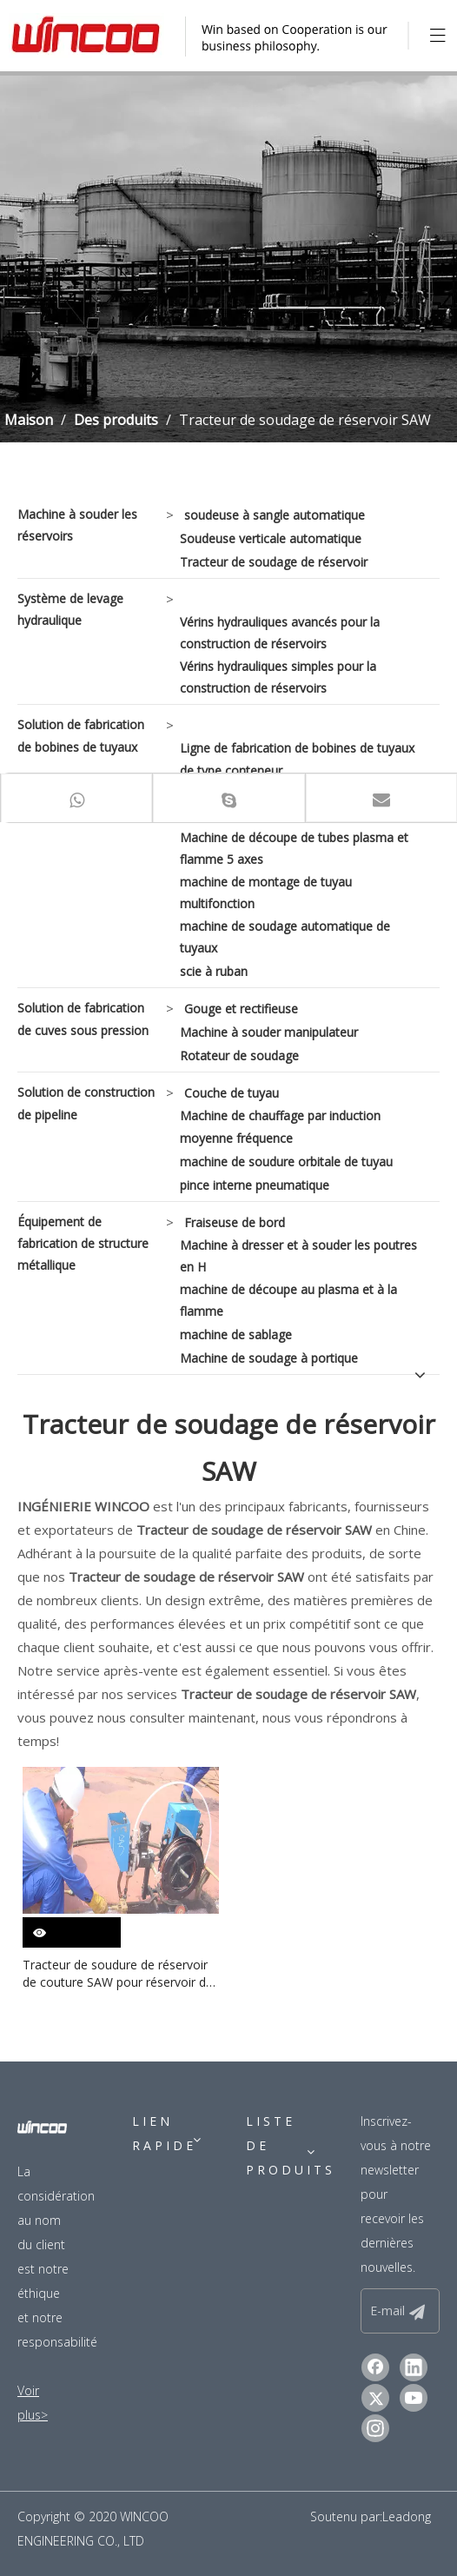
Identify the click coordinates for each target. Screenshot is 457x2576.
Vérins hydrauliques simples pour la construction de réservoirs (278, 677)
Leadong (406, 2516)
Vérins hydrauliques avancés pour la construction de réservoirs (280, 633)
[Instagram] (375, 2428)
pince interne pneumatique (254, 1185)
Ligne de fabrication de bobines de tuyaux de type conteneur (297, 759)
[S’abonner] (417, 2310)
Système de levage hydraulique (70, 609)
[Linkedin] (413, 2367)
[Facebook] (375, 2367)
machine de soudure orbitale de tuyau (286, 1161)
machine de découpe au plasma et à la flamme (288, 1300)
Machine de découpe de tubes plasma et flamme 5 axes (294, 848)
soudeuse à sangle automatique (274, 515)
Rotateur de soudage (239, 1055)
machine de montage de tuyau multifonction (266, 892)
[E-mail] (396, 2311)
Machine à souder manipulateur (269, 1032)
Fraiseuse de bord (234, 1222)
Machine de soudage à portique (269, 1358)
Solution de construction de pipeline (86, 1103)
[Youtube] (413, 2398)
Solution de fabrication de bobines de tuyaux (80, 735)
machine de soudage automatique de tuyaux (285, 937)
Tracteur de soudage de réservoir (274, 562)
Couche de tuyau (231, 1093)
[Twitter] (375, 2398)
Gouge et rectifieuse (241, 1008)
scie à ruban (214, 971)
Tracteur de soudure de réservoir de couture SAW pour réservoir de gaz (118, 1973)
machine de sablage (236, 1334)
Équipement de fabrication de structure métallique (83, 1243)
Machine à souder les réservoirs (77, 525)
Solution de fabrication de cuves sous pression (83, 1018)
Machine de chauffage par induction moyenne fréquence (280, 1126)
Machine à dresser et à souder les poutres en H (298, 1256)
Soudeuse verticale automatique (270, 538)
